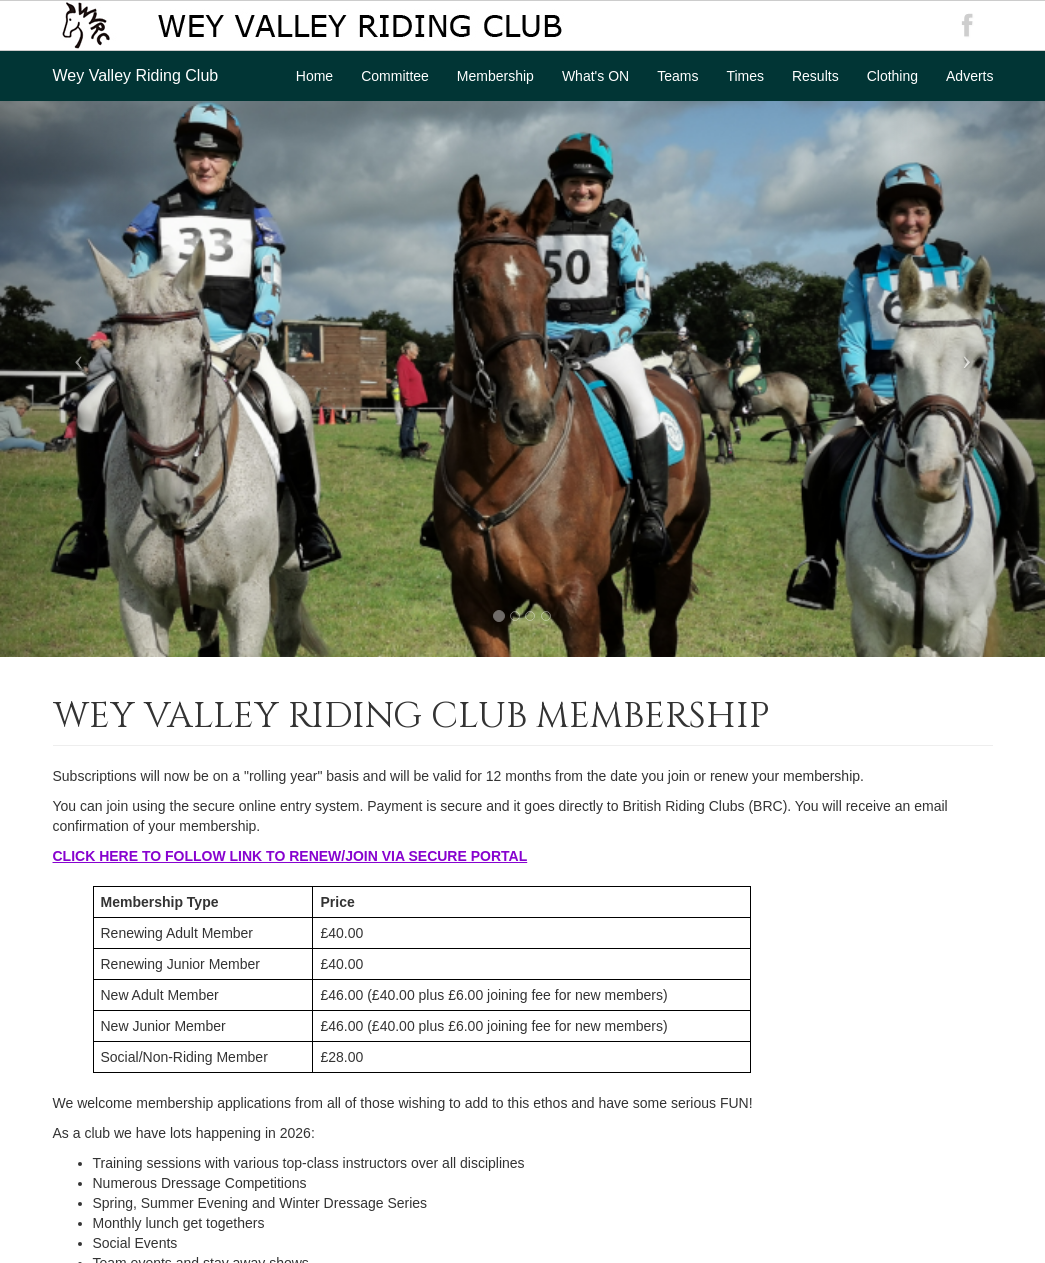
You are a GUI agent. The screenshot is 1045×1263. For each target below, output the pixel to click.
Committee (395, 76)
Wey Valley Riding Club (136, 75)
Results (815, 76)
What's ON (595, 76)
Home (314, 76)
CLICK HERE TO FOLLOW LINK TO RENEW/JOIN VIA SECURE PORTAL (290, 856)
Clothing (892, 76)
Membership (495, 76)
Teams (677, 76)
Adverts (969, 76)
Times (745, 76)
